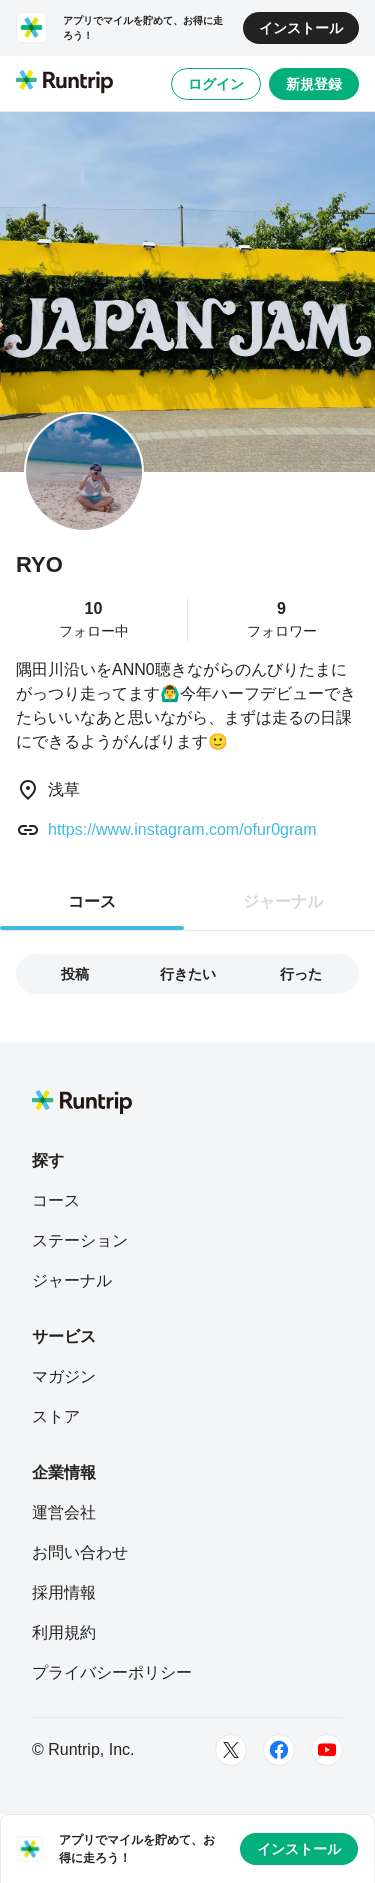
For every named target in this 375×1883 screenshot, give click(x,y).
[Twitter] (231, 1750)
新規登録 (314, 84)
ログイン (216, 84)
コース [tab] (92, 901)
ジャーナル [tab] (283, 901)
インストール (301, 28)
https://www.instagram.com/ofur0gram (182, 829)
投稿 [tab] (75, 974)
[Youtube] (327, 1750)
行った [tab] (301, 974)
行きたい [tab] (188, 974)
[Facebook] (279, 1750)
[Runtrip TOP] (64, 83)
